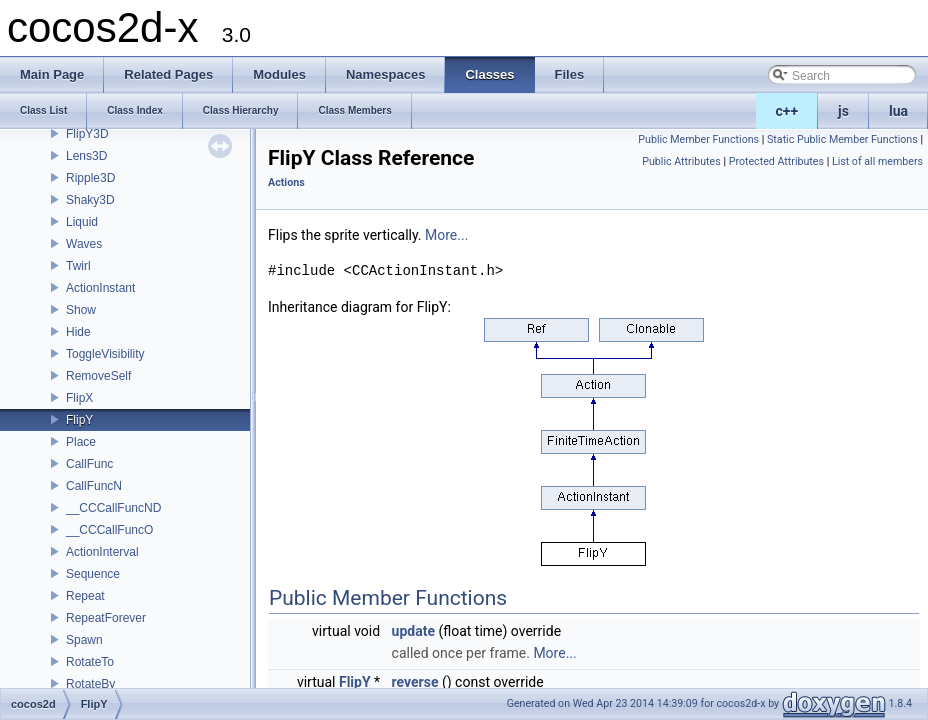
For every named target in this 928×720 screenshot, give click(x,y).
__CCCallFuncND (113, 508)
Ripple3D (90, 178)
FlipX (79, 398)
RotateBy (90, 684)
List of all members (877, 161)
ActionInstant (100, 288)
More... (446, 235)
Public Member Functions (698, 139)
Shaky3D (90, 200)
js (843, 111)
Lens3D (86, 156)
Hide (78, 332)
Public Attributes (681, 161)
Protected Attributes (776, 161)
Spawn (84, 640)
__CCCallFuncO (109, 530)
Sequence (93, 574)
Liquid (82, 222)
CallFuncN (94, 486)
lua (898, 111)
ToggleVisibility (105, 354)
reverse (415, 682)
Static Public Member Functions (842, 139)
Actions (286, 182)
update (413, 631)
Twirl (78, 266)
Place (81, 442)
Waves (84, 244)
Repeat (85, 596)
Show (81, 310)
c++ (787, 111)
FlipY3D (87, 134)
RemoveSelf (98, 376)
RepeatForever (106, 618)
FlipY (79, 420)
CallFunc (89, 464)
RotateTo (90, 662)
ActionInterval (102, 552)
